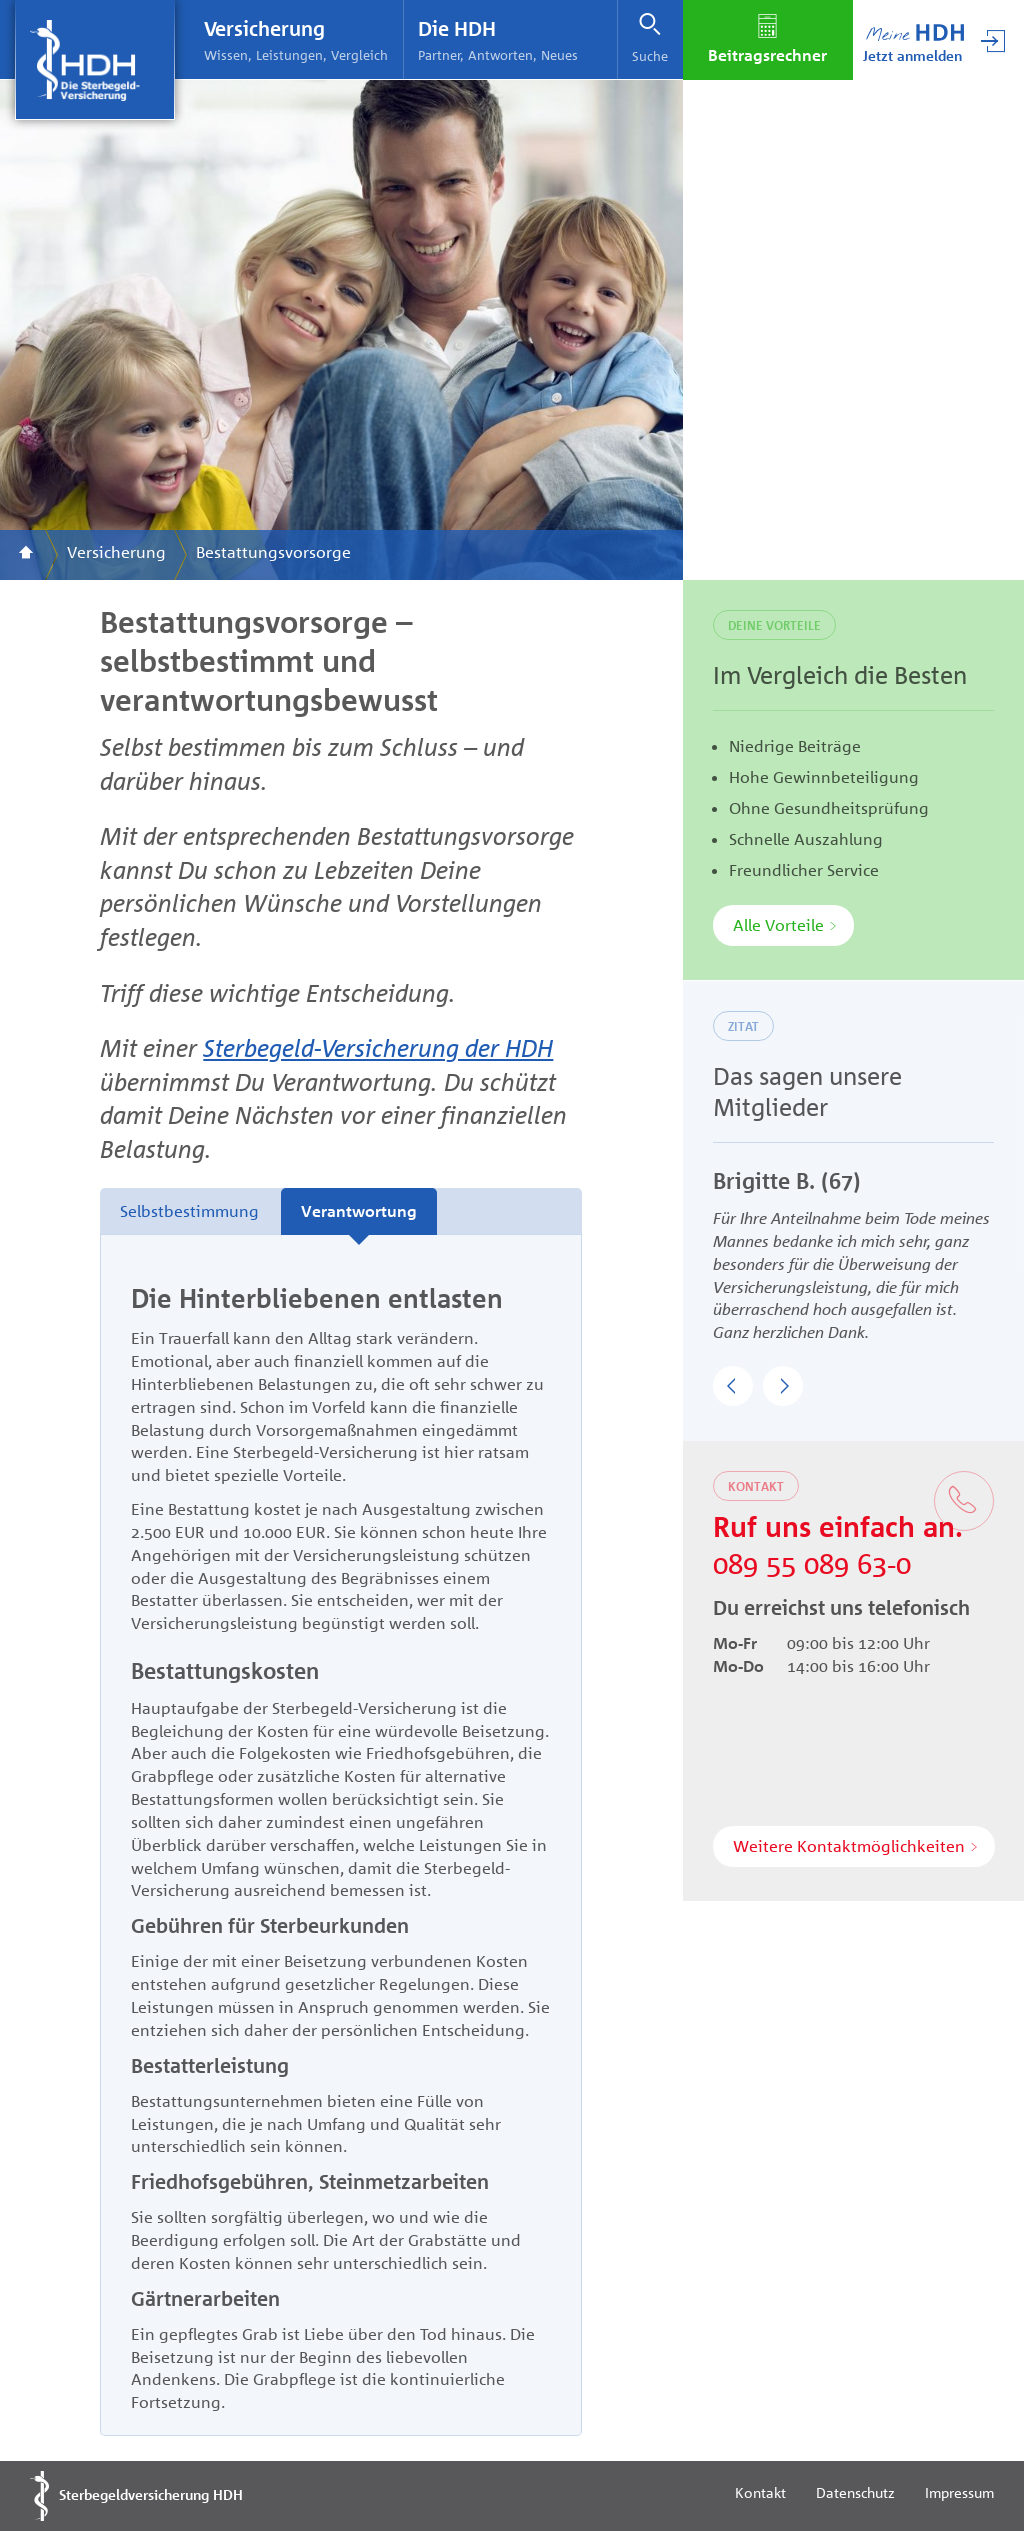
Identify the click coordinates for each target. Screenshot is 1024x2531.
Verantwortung (359, 1211)
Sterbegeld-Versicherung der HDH (378, 1047)
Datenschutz (855, 2492)
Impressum (959, 2492)
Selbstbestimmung (189, 1211)
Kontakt (760, 2492)
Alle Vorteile (778, 925)
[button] (733, 1386)
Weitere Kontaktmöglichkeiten (849, 1846)
